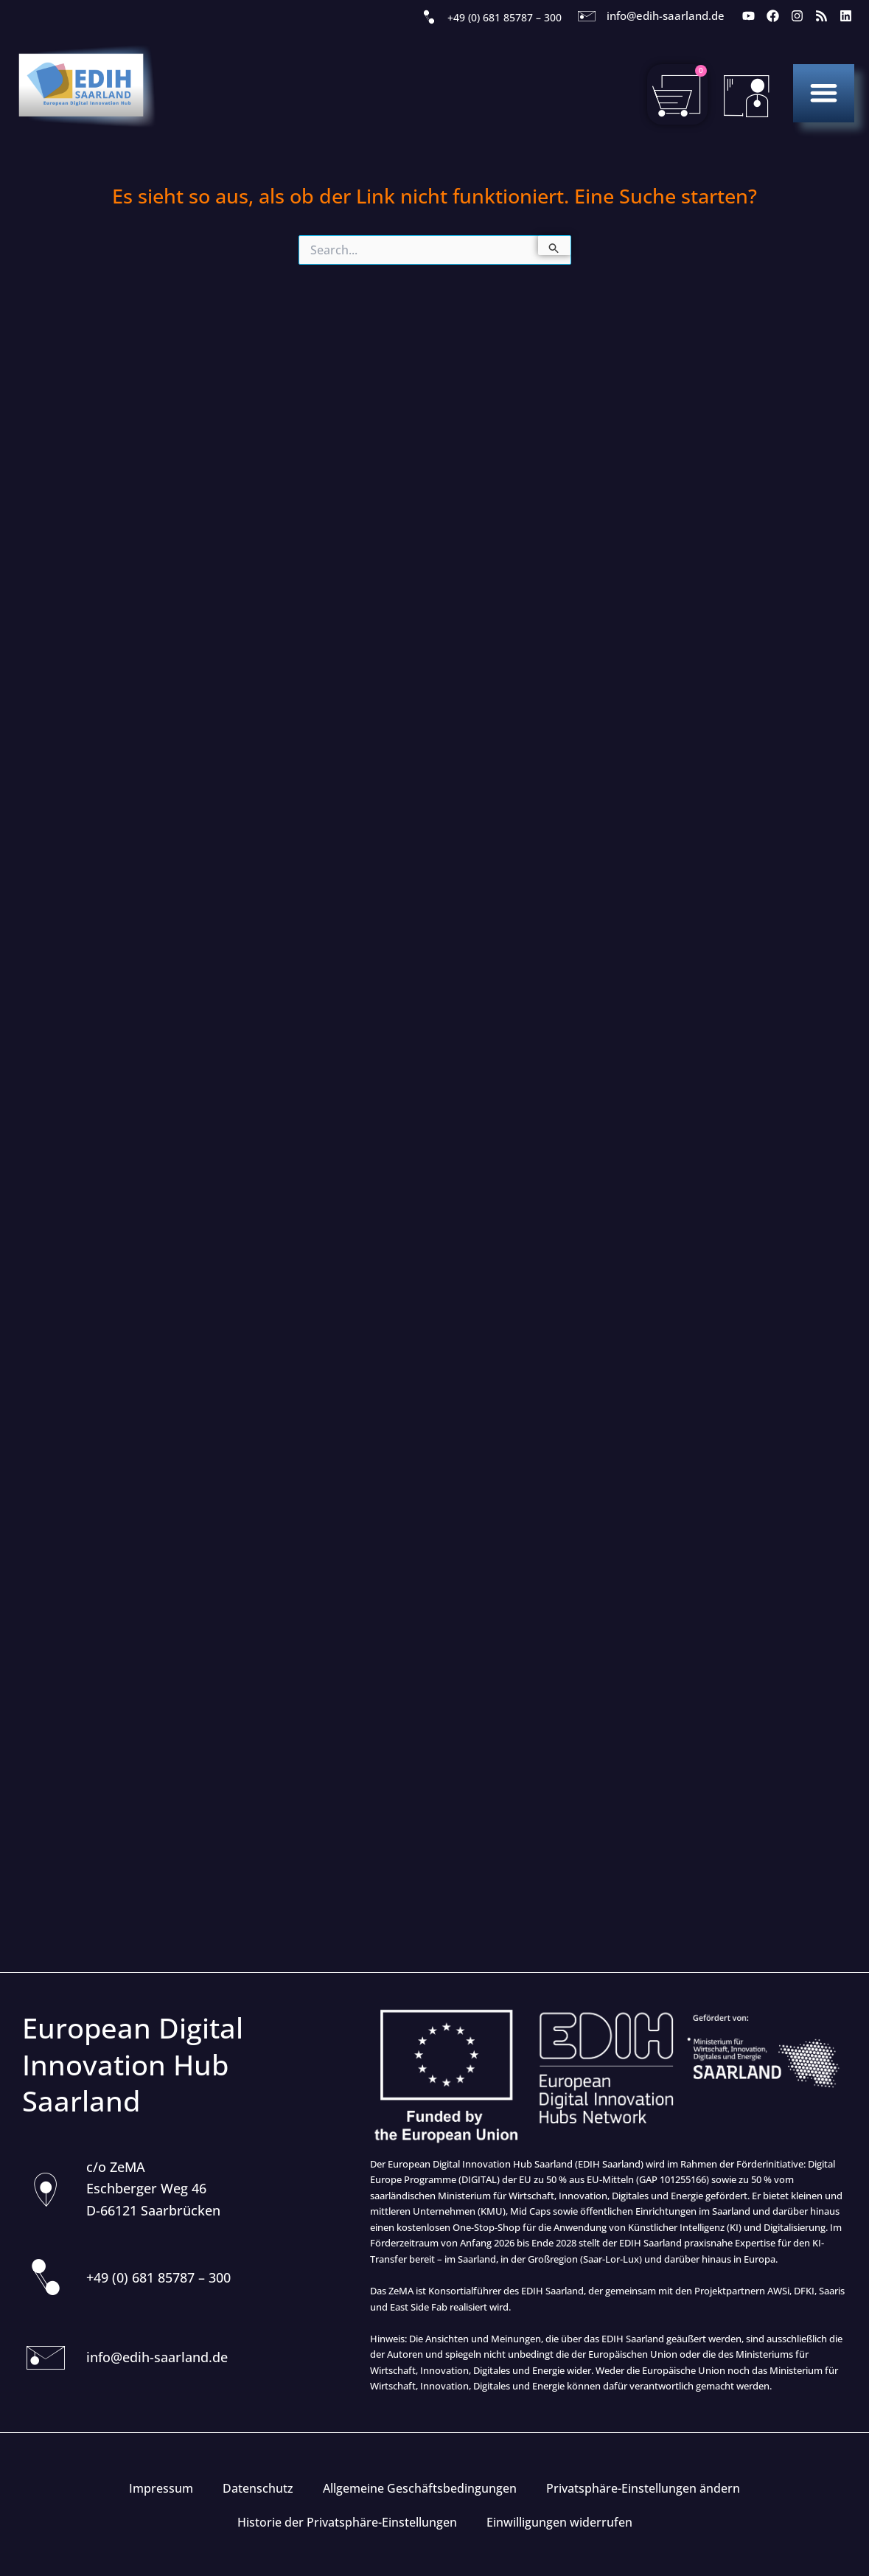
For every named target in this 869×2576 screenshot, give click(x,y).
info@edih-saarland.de (666, 15)
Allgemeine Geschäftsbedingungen (420, 2488)
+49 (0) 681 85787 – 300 (504, 17)
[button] (823, 92)
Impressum (161, 2488)
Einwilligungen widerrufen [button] (559, 2522)
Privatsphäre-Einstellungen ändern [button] (643, 2488)
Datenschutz (258, 2488)
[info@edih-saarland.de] (586, 16)
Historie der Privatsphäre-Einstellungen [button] (347, 2522)
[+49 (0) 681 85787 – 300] (429, 18)
